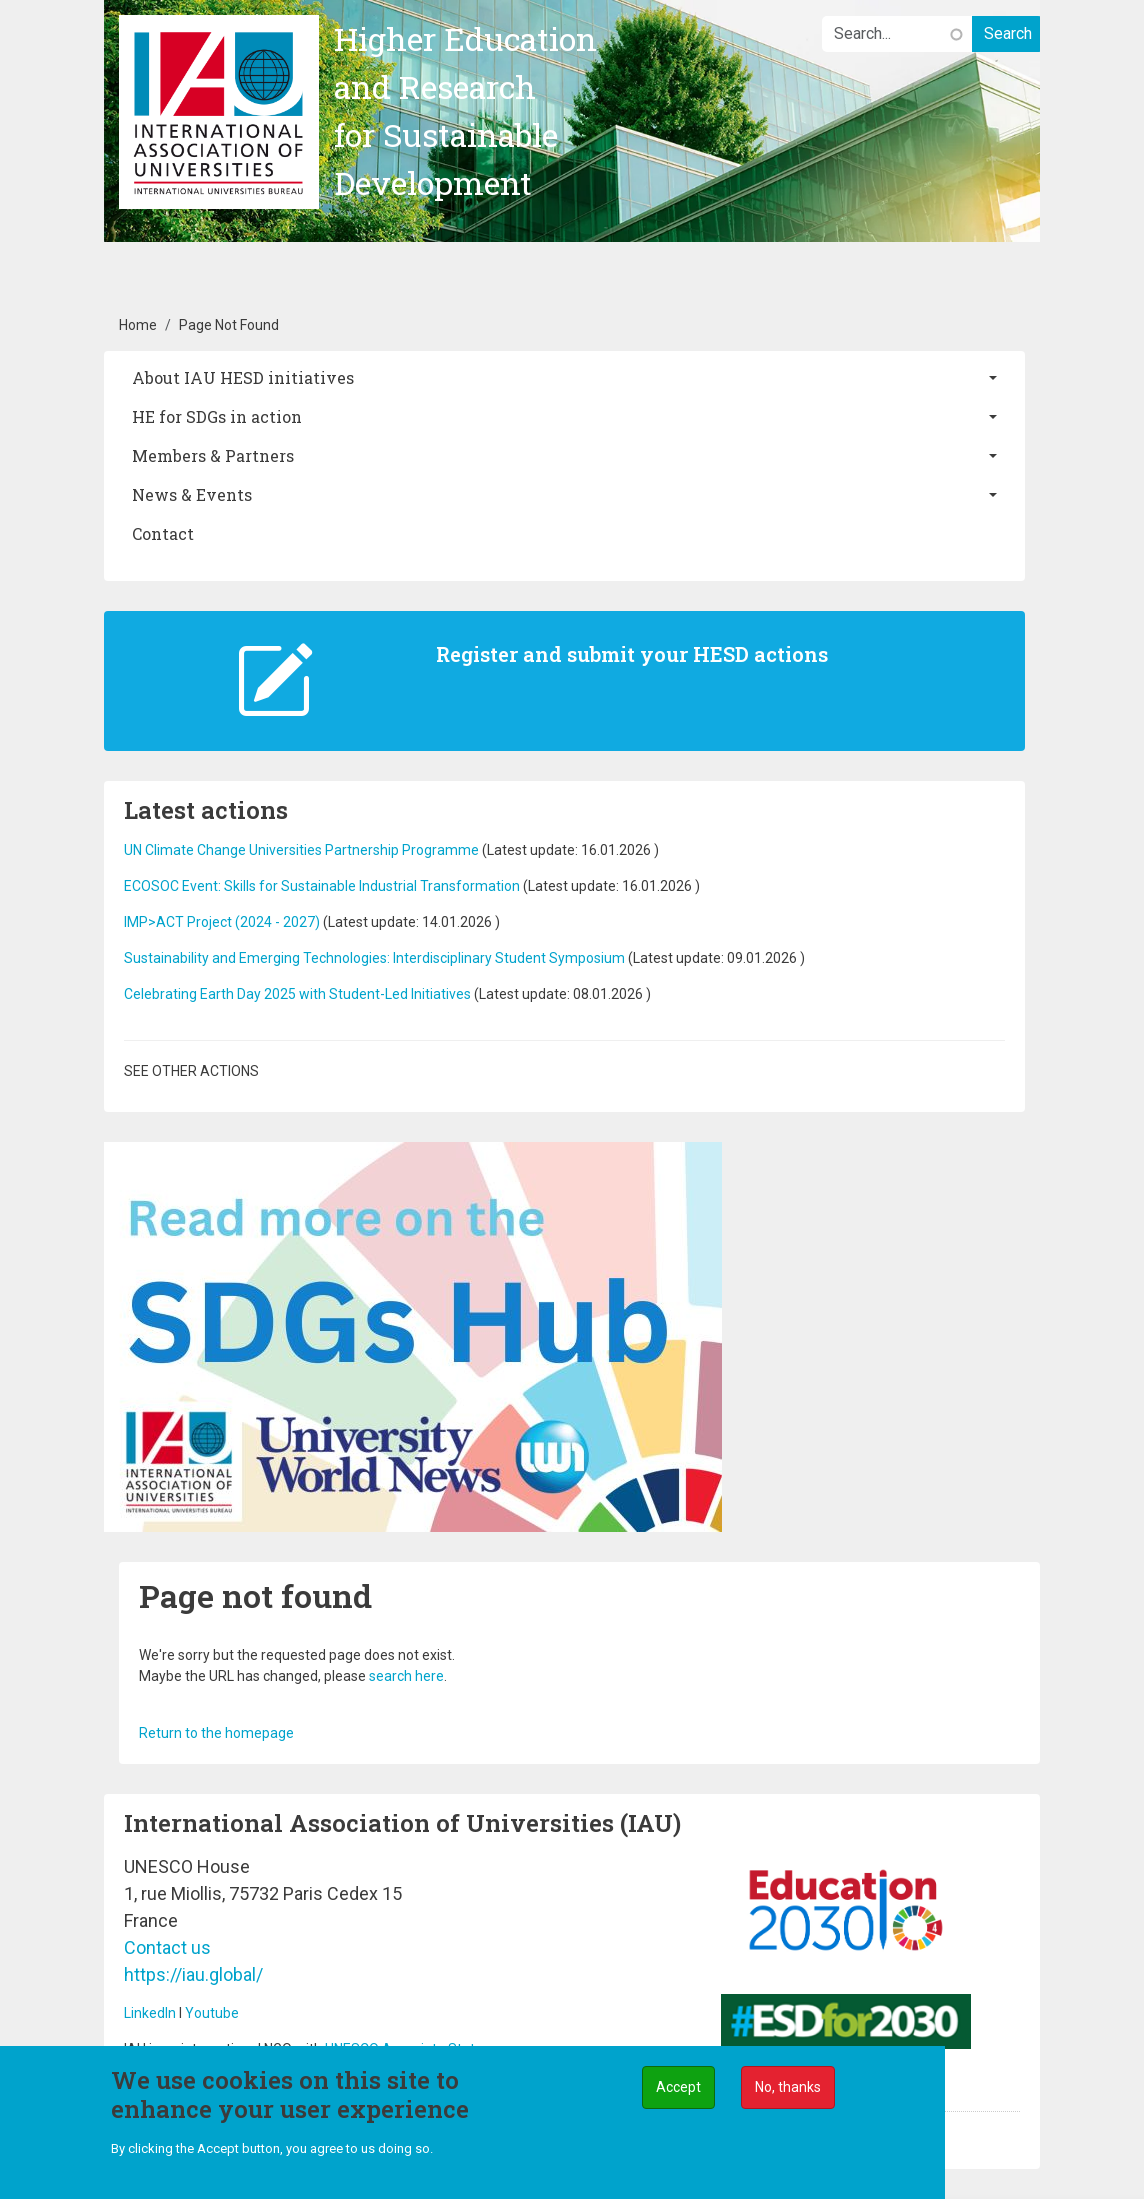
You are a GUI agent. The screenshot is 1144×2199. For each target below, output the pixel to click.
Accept (678, 2093)
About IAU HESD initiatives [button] (243, 377)
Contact (163, 533)
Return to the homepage (216, 1733)
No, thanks (788, 2093)
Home (138, 325)
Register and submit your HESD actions (632, 654)
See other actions (191, 1071)
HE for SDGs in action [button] (217, 416)
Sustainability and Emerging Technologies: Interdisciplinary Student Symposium (374, 958)
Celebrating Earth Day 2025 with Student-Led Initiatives (297, 994)
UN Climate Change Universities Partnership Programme (301, 850)
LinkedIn (150, 2013)
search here (406, 1676)
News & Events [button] (192, 494)
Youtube (212, 2013)
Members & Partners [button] (213, 455)
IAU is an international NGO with (224, 2049)
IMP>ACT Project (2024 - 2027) (222, 922)
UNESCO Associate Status (407, 2049)
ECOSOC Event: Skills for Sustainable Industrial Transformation (322, 886)
